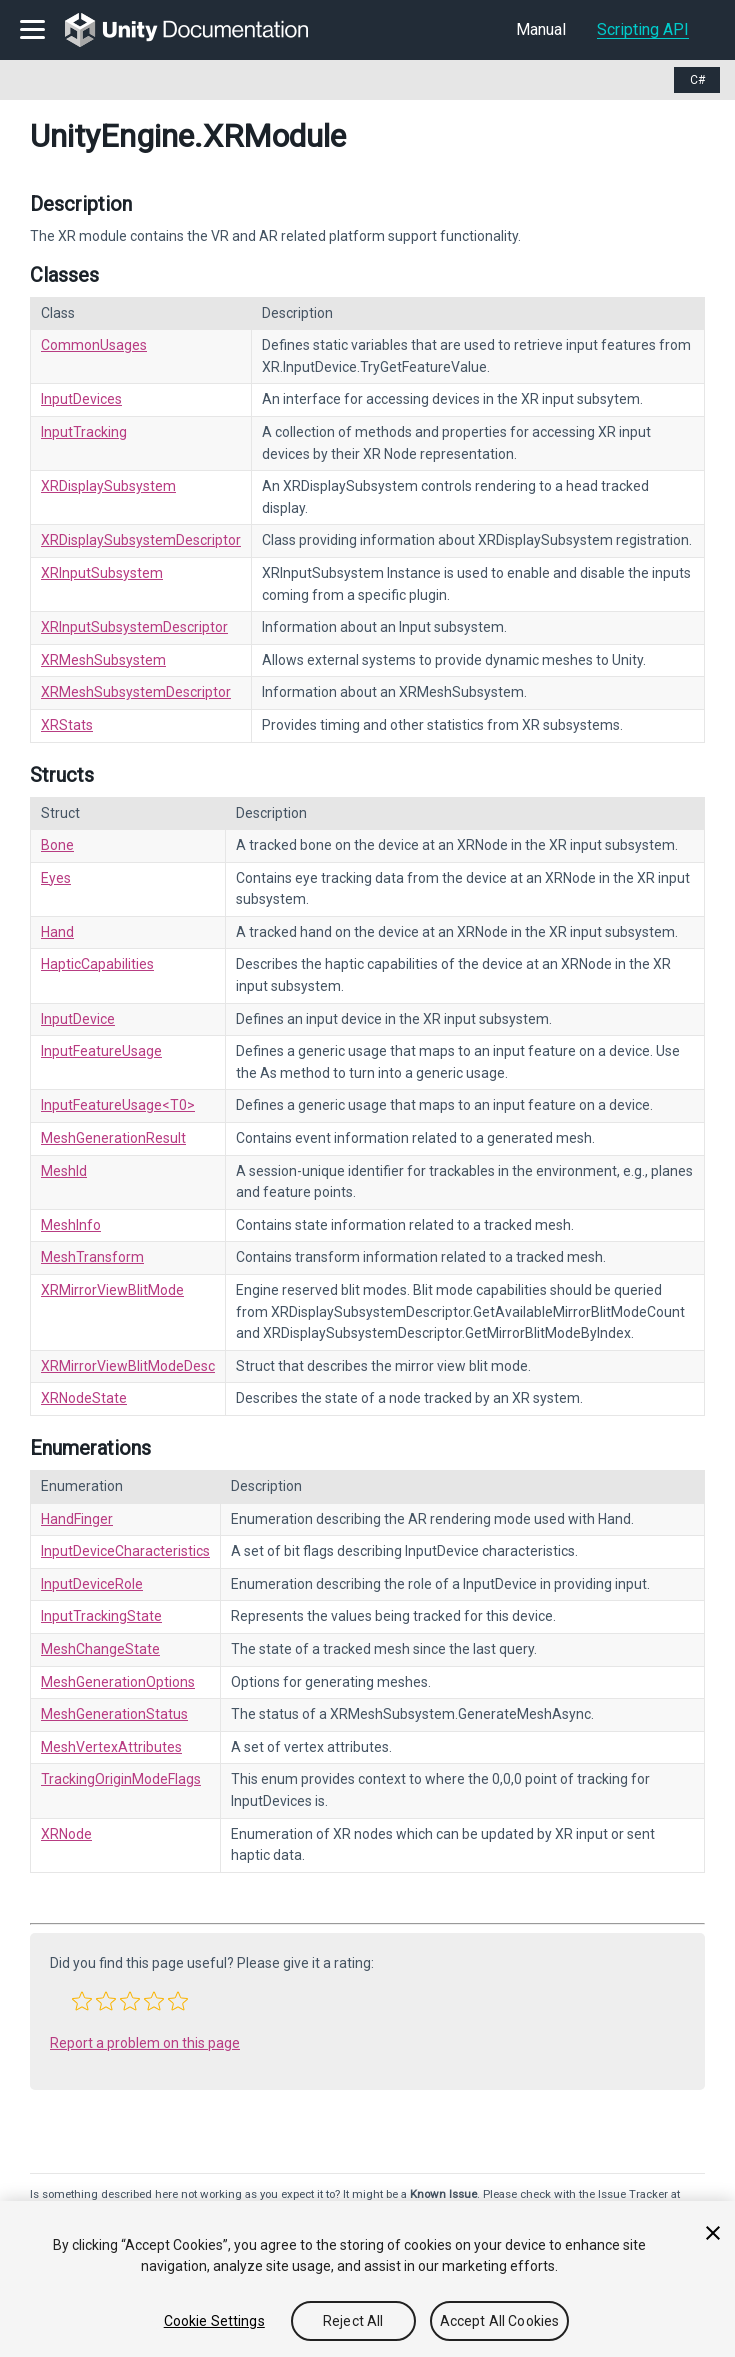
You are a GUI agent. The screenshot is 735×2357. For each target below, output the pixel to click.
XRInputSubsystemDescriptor (134, 627)
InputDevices (81, 399)
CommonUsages (94, 345)
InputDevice (78, 1019)
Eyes (56, 878)
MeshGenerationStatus (114, 1714)
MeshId (64, 1171)
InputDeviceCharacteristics (125, 1551)
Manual (541, 29)
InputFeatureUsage (101, 1051)
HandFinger (77, 1519)
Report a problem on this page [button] (145, 2043)
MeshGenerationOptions (118, 1682)
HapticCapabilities (97, 964)
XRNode (66, 1834)
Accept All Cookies (500, 2321)
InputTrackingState (101, 1616)
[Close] (713, 2233)
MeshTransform (92, 1257)
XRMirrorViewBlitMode (112, 1290)
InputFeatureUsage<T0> (118, 1105)
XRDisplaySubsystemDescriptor (141, 540)
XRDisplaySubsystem (108, 486)
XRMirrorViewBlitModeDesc (128, 1366)
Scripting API (643, 29)
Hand (57, 932)
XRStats (67, 725)
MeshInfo (71, 1225)
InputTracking (84, 432)
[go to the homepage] (200, 30)
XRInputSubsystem (102, 573)
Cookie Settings (214, 2321)
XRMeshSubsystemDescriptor (136, 692)
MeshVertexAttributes (111, 1747)
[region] (367, 2279)
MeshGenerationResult (113, 1138)
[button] (82, 2001)
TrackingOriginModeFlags (121, 1779)
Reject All (353, 2321)
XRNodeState (84, 1398)
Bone (57, 845)
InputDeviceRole (92, 1584)
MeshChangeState (100, 1649)
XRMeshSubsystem (103, 660)
